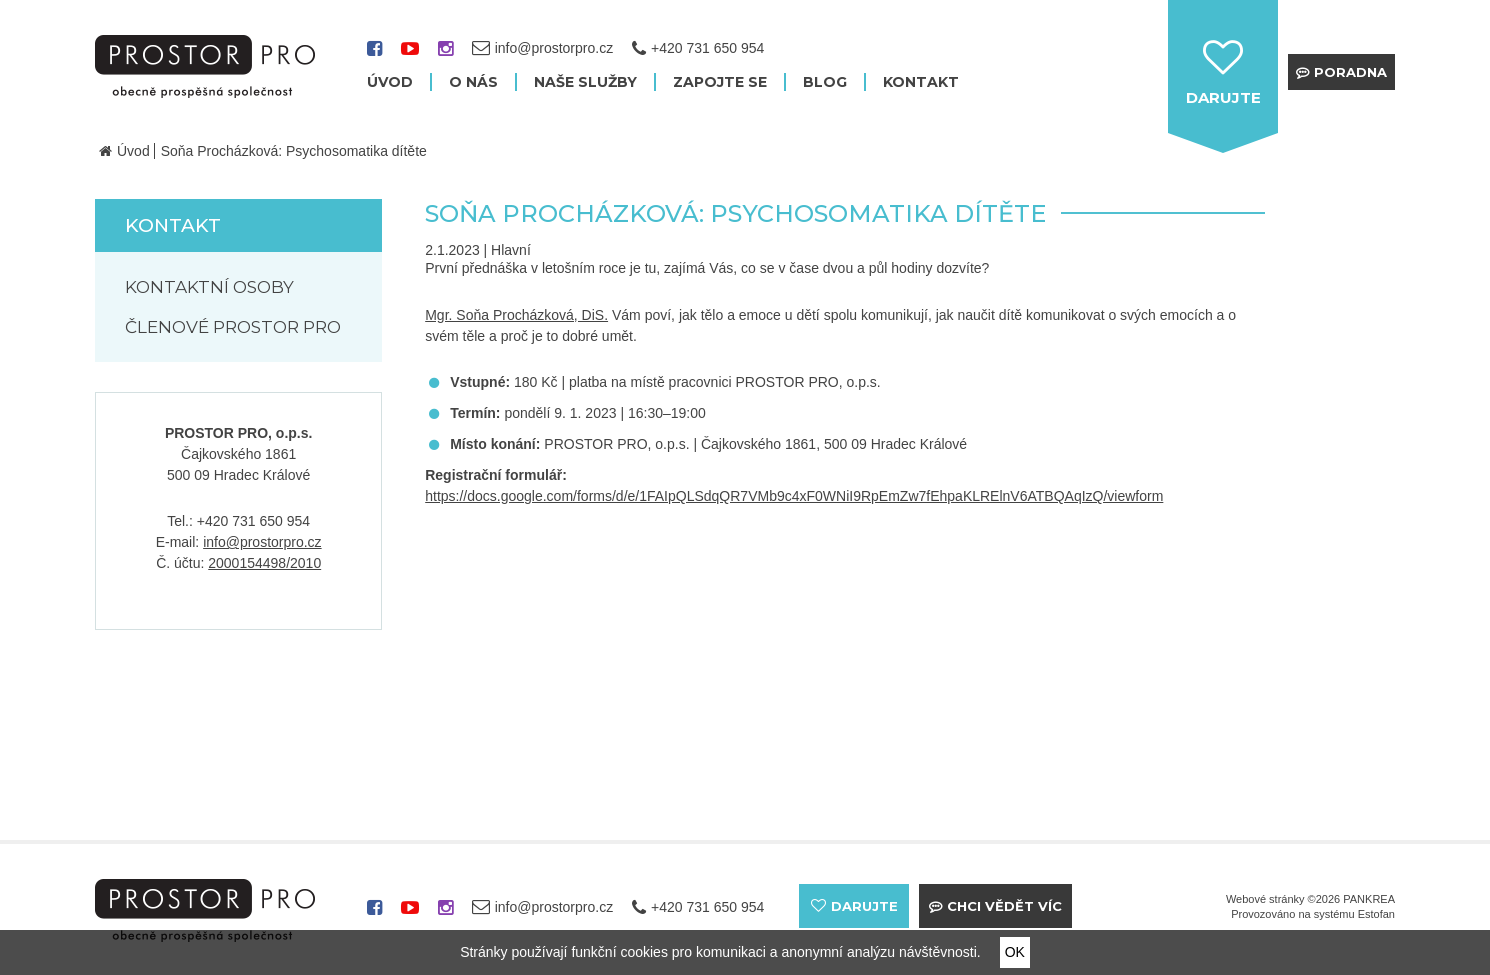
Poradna (1350, 72)
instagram (445, 55)
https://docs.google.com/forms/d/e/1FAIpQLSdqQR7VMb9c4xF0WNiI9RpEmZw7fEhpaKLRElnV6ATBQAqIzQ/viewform (794, 496)
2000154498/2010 (264, 563)
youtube (410, 55)
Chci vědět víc (1004, 906)
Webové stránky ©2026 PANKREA (1310, 899)
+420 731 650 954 (707, 48)
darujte (1223, 97)
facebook (374, 55)
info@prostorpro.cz (262, 542)
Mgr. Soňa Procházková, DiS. (516, 315)
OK (1015, 952)
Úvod (133, 151)
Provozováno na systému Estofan (1313, 914)
